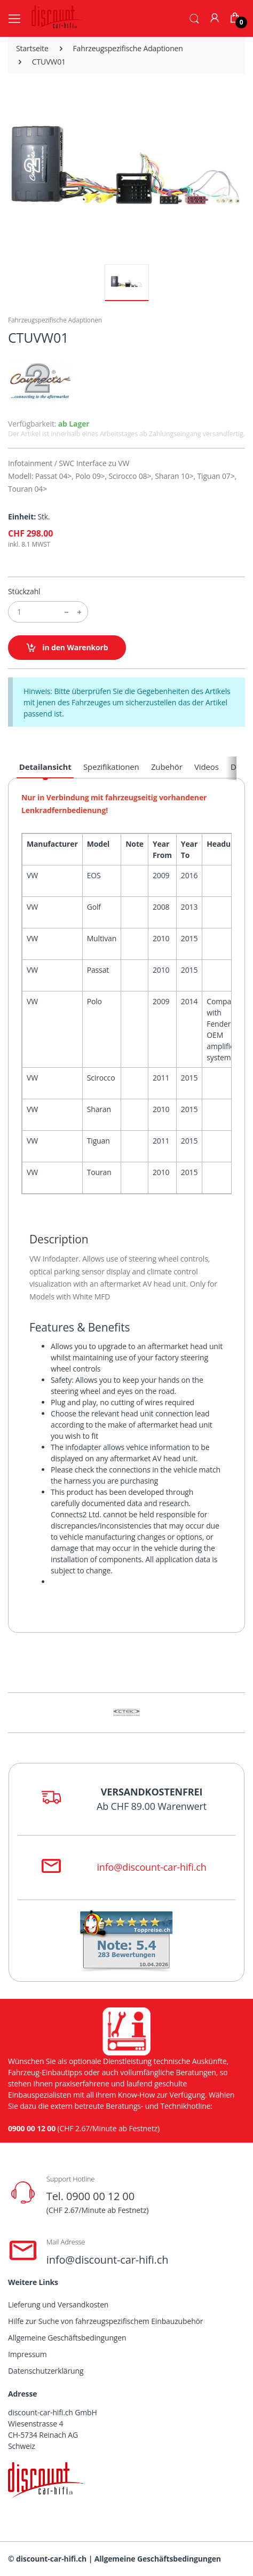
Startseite (32, 48)
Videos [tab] (206, 766)
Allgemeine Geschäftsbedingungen (67, 2338)
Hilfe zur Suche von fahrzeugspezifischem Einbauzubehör (105, 2321)
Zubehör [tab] (167, 766)
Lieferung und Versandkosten (58, 2304)
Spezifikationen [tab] (111, 766)
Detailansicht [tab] (45, 766)
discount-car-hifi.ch (51, 2559)
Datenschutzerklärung (45, 2371)
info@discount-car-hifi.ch (151, 1867)
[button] (194, 18)
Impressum (27, 2354)
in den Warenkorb (67, 647)
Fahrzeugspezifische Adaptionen (128, 48)
